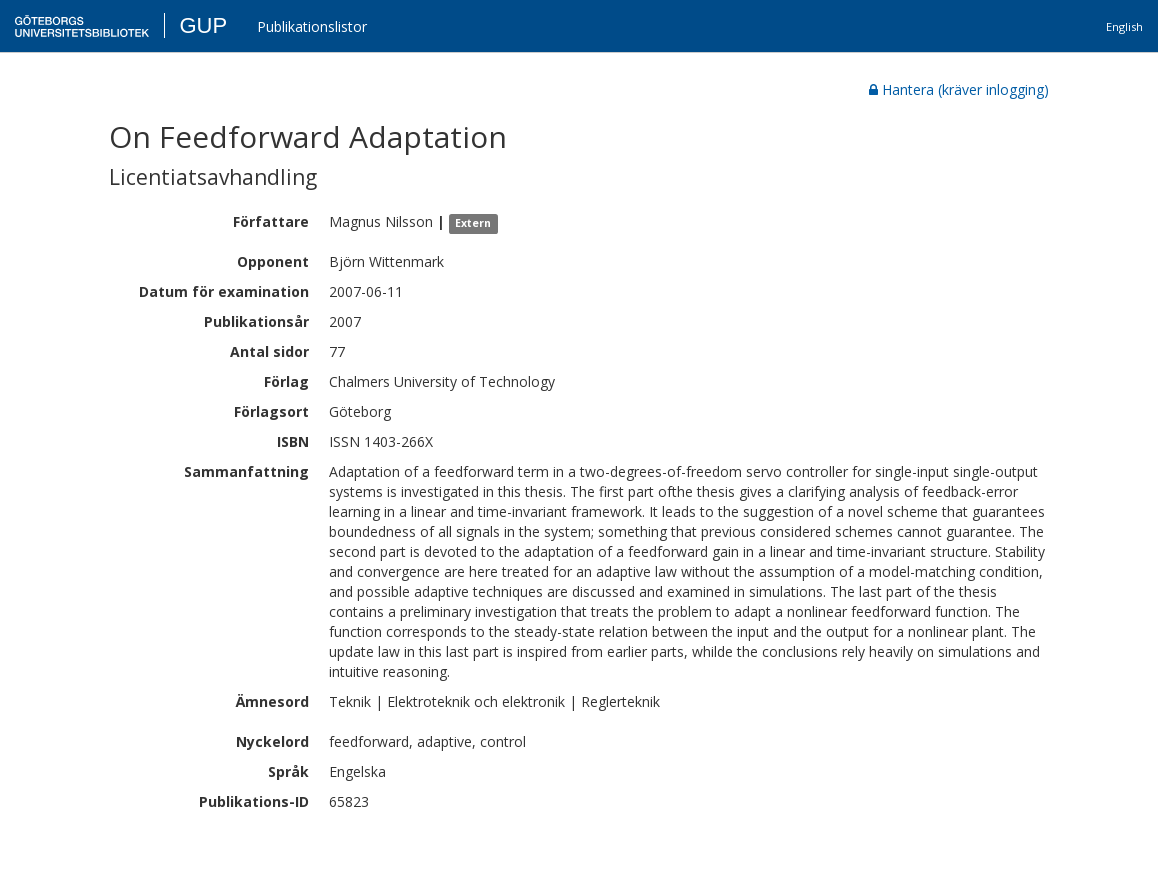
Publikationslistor (312, 26)
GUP (203, 25)
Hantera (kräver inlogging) (959, 89)
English (1124, 26)
